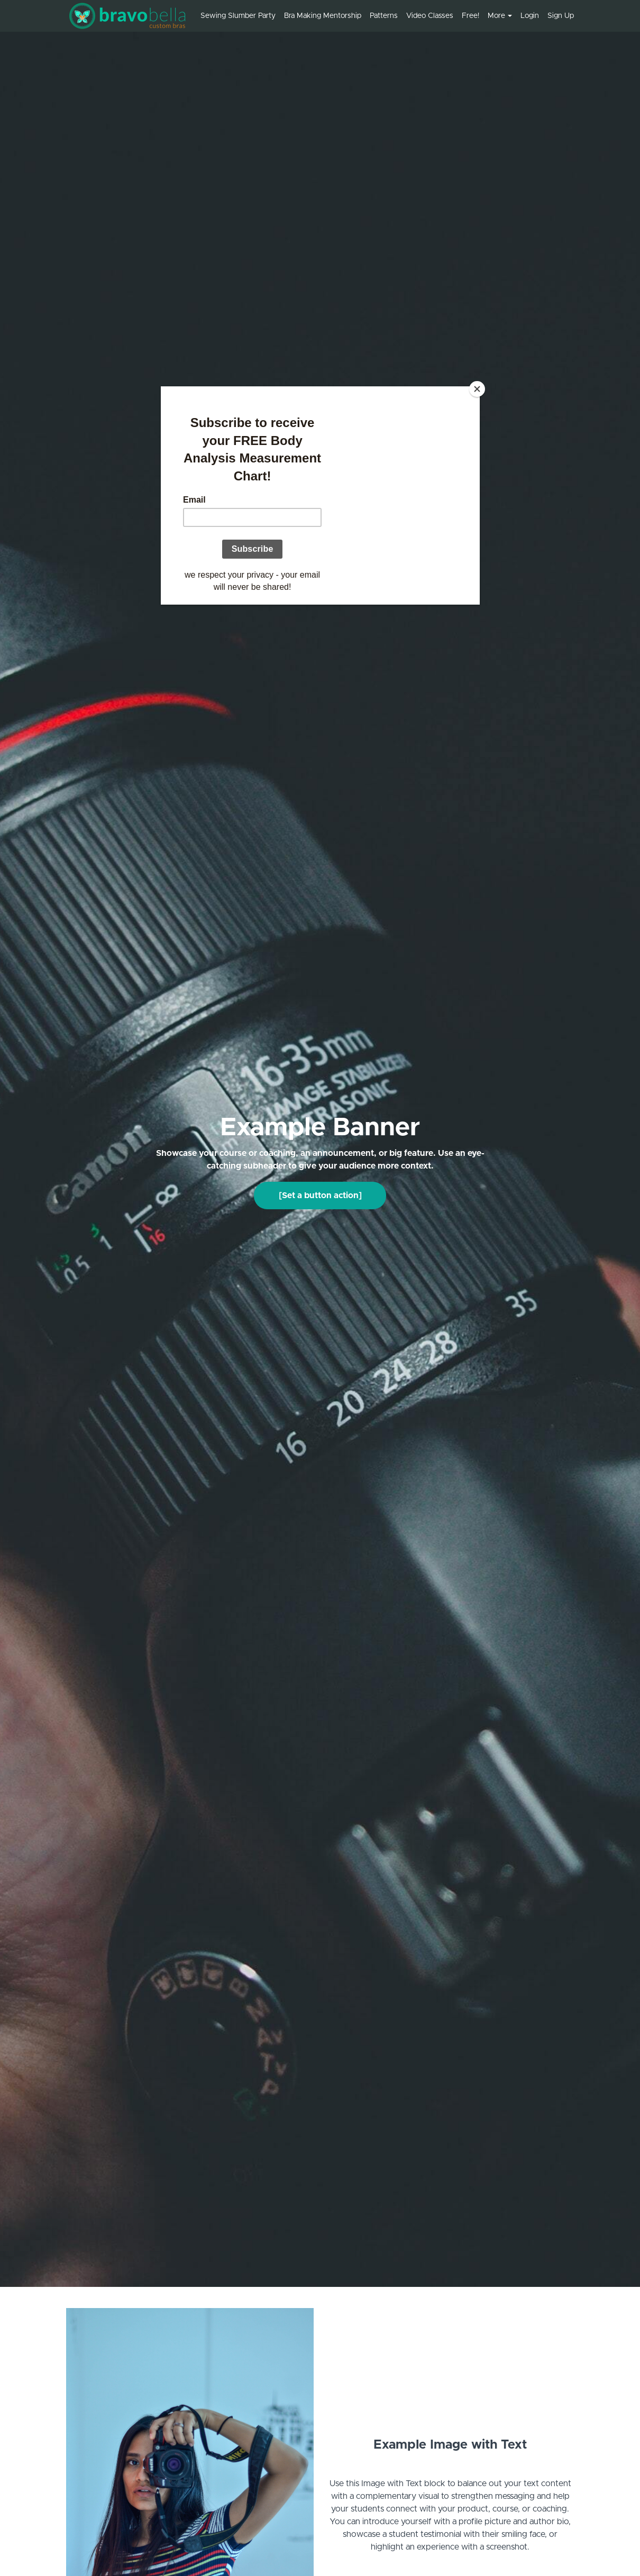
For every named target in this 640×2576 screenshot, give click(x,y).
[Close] (477, 389)
